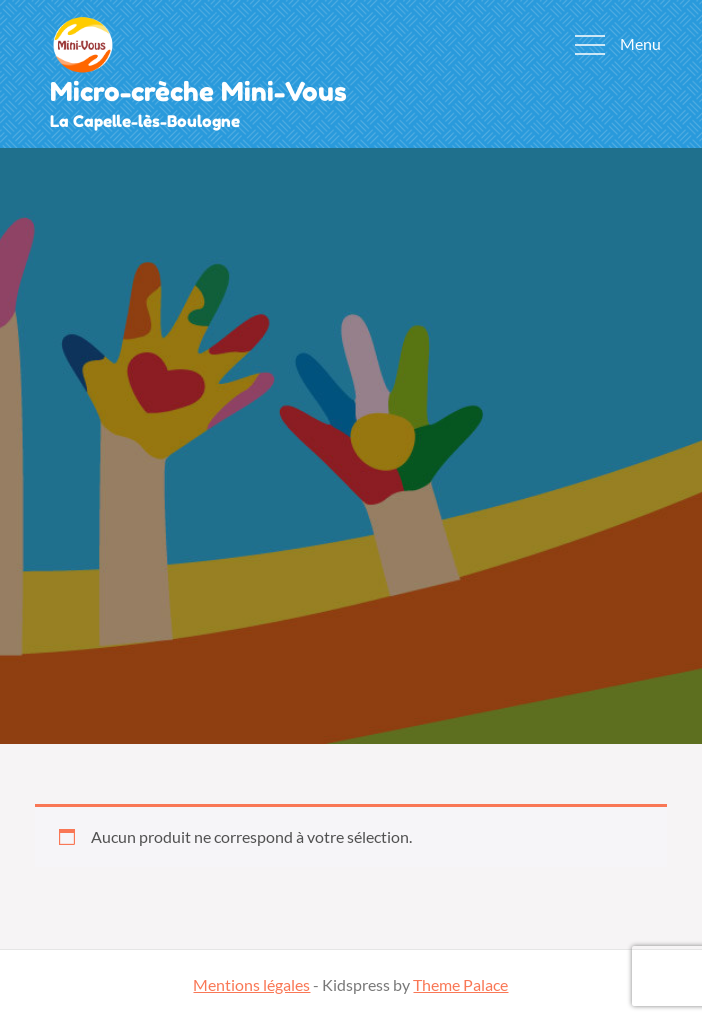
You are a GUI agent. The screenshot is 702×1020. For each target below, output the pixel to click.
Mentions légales (251, 984)
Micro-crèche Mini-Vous (198, 91)
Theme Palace (460, 984)
